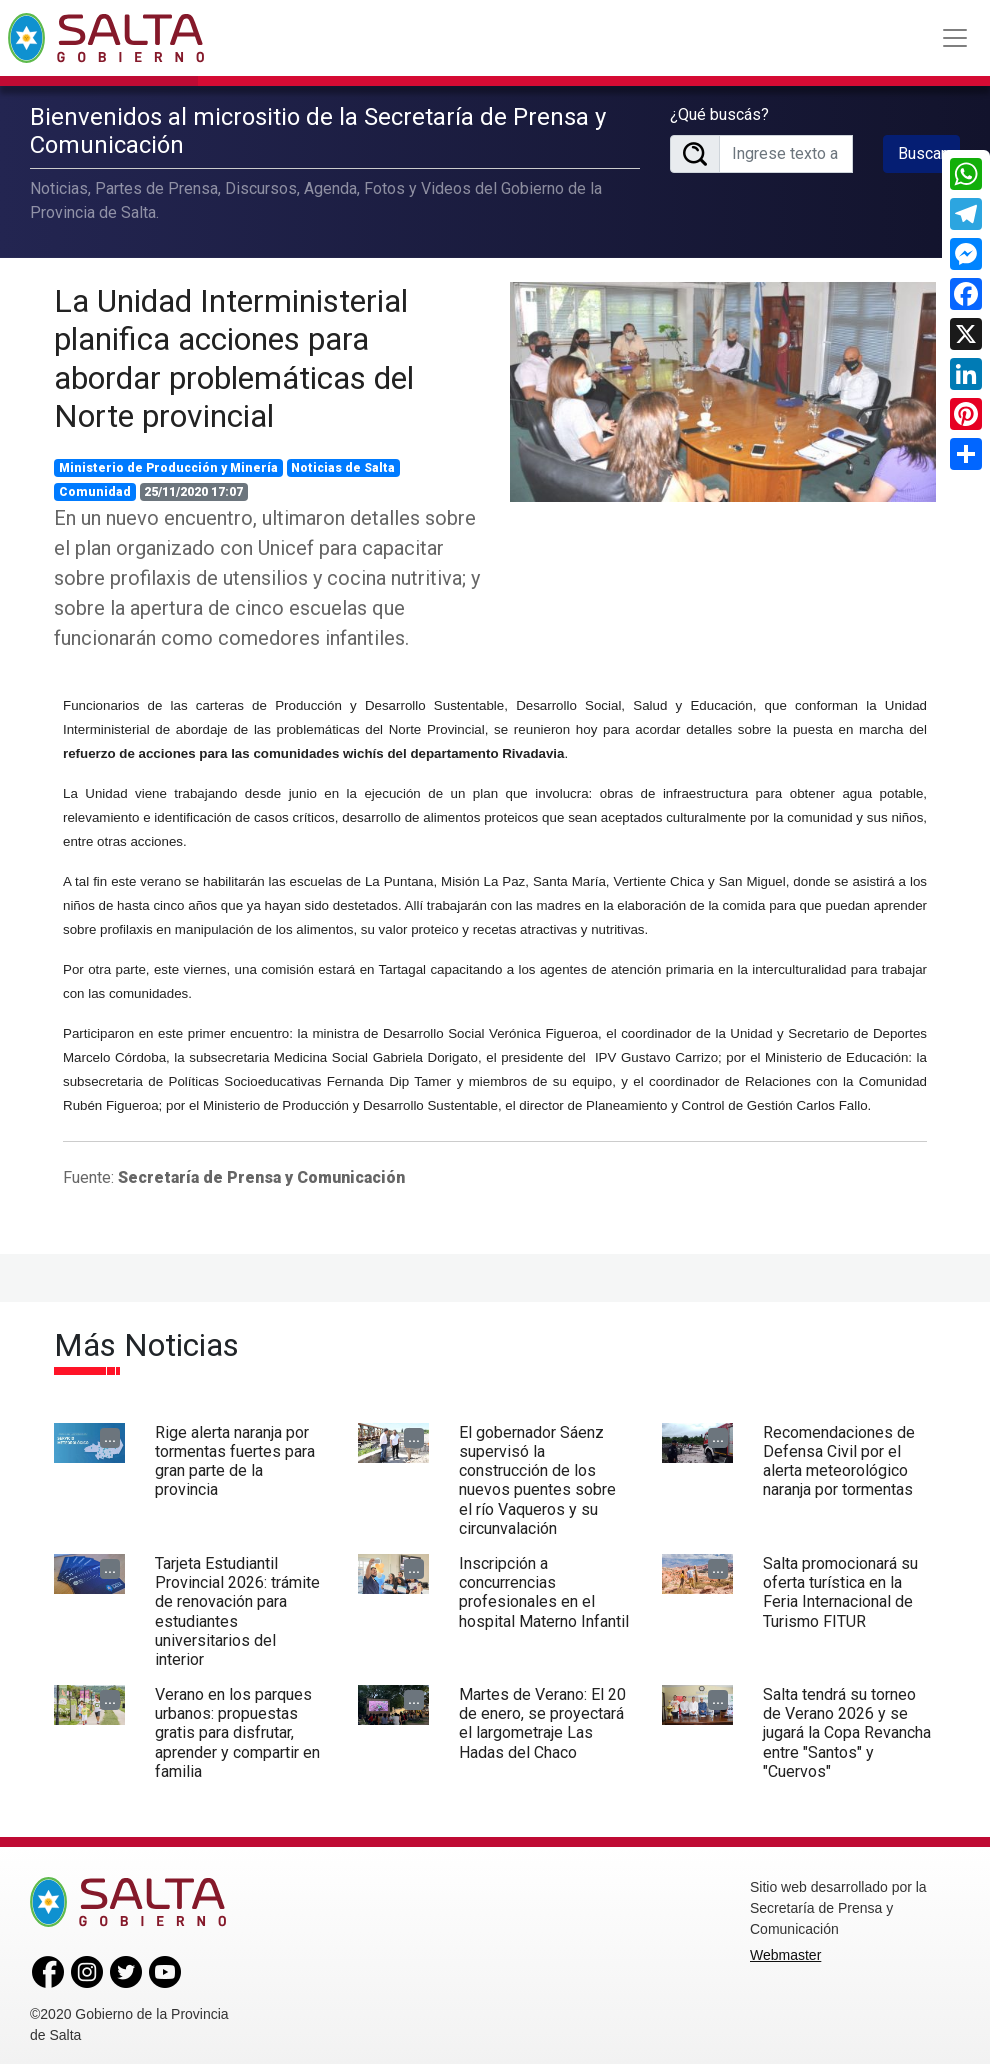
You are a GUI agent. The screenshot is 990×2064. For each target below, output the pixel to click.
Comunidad (95, 488)
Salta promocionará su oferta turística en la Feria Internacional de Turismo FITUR (840, 1587)
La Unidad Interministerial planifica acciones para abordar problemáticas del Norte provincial (234, 353)
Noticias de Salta (343, 464)
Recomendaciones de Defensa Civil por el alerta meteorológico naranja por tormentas (839, 1456)
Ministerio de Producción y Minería (168, 464)
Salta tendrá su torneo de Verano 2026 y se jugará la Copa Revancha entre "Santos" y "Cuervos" (847, 1729)
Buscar (922, 150)
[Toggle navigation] (955, 38)
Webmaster (785, 1951)
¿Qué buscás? (719, 111)
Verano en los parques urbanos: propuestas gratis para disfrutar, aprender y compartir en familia (237, 1729)
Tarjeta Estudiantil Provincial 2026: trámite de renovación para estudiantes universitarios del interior (237, 1606)
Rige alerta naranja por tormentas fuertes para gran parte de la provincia (235, 1456)
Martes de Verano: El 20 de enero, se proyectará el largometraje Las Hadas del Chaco (542, 1719)
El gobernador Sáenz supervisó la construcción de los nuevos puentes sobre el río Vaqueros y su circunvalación (537, 1475)
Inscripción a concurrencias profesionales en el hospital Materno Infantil (544, 1587)
